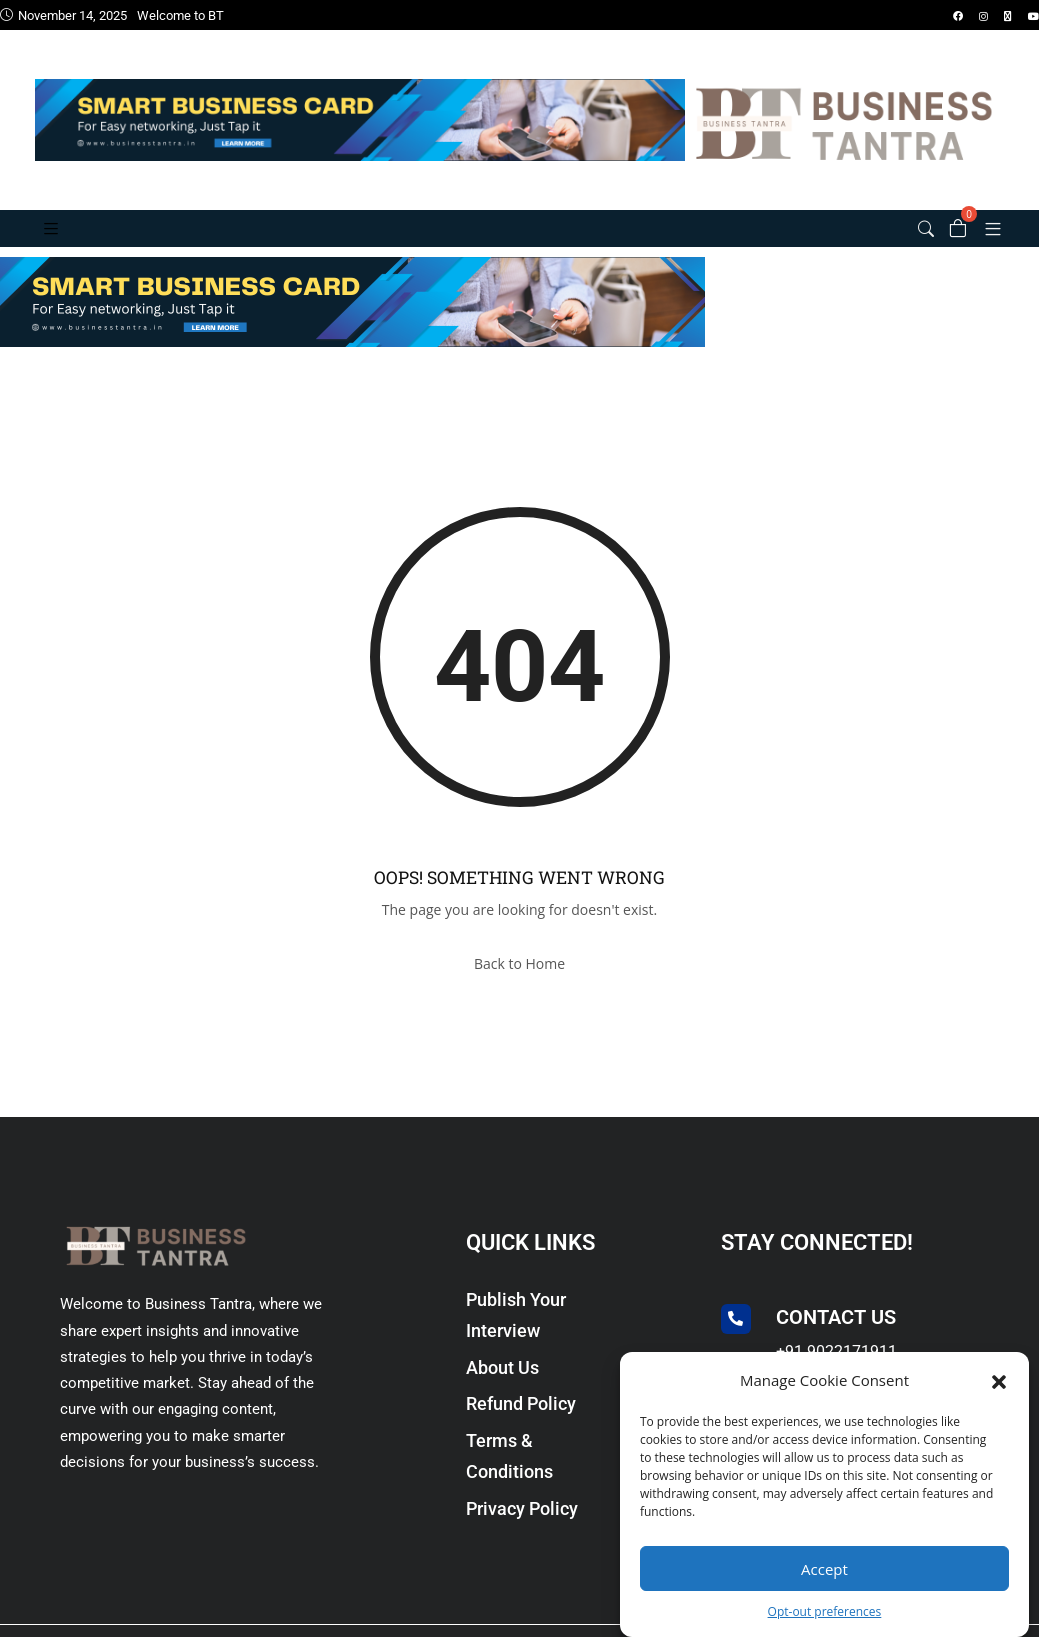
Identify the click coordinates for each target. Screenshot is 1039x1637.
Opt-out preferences (825, 1611)
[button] (999, 1380)
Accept (824, 1569)
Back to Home (519, 963)
